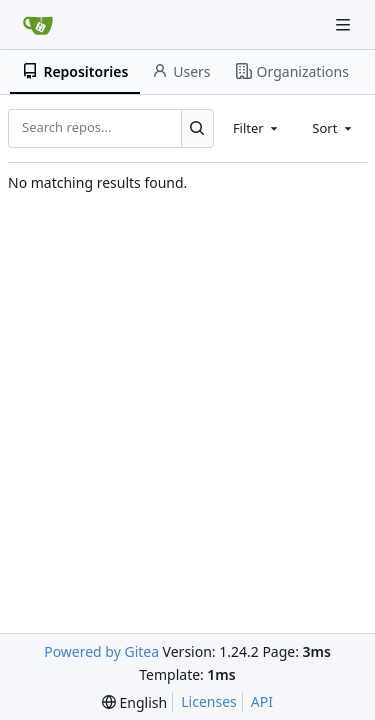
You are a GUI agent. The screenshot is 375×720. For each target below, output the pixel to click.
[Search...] (197, 128)
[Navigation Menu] (345, 24)
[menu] (134, 702)
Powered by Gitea (101, 651)
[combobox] (257, 128)
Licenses (209, 701)
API (262, 701)
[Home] (38, 25)
